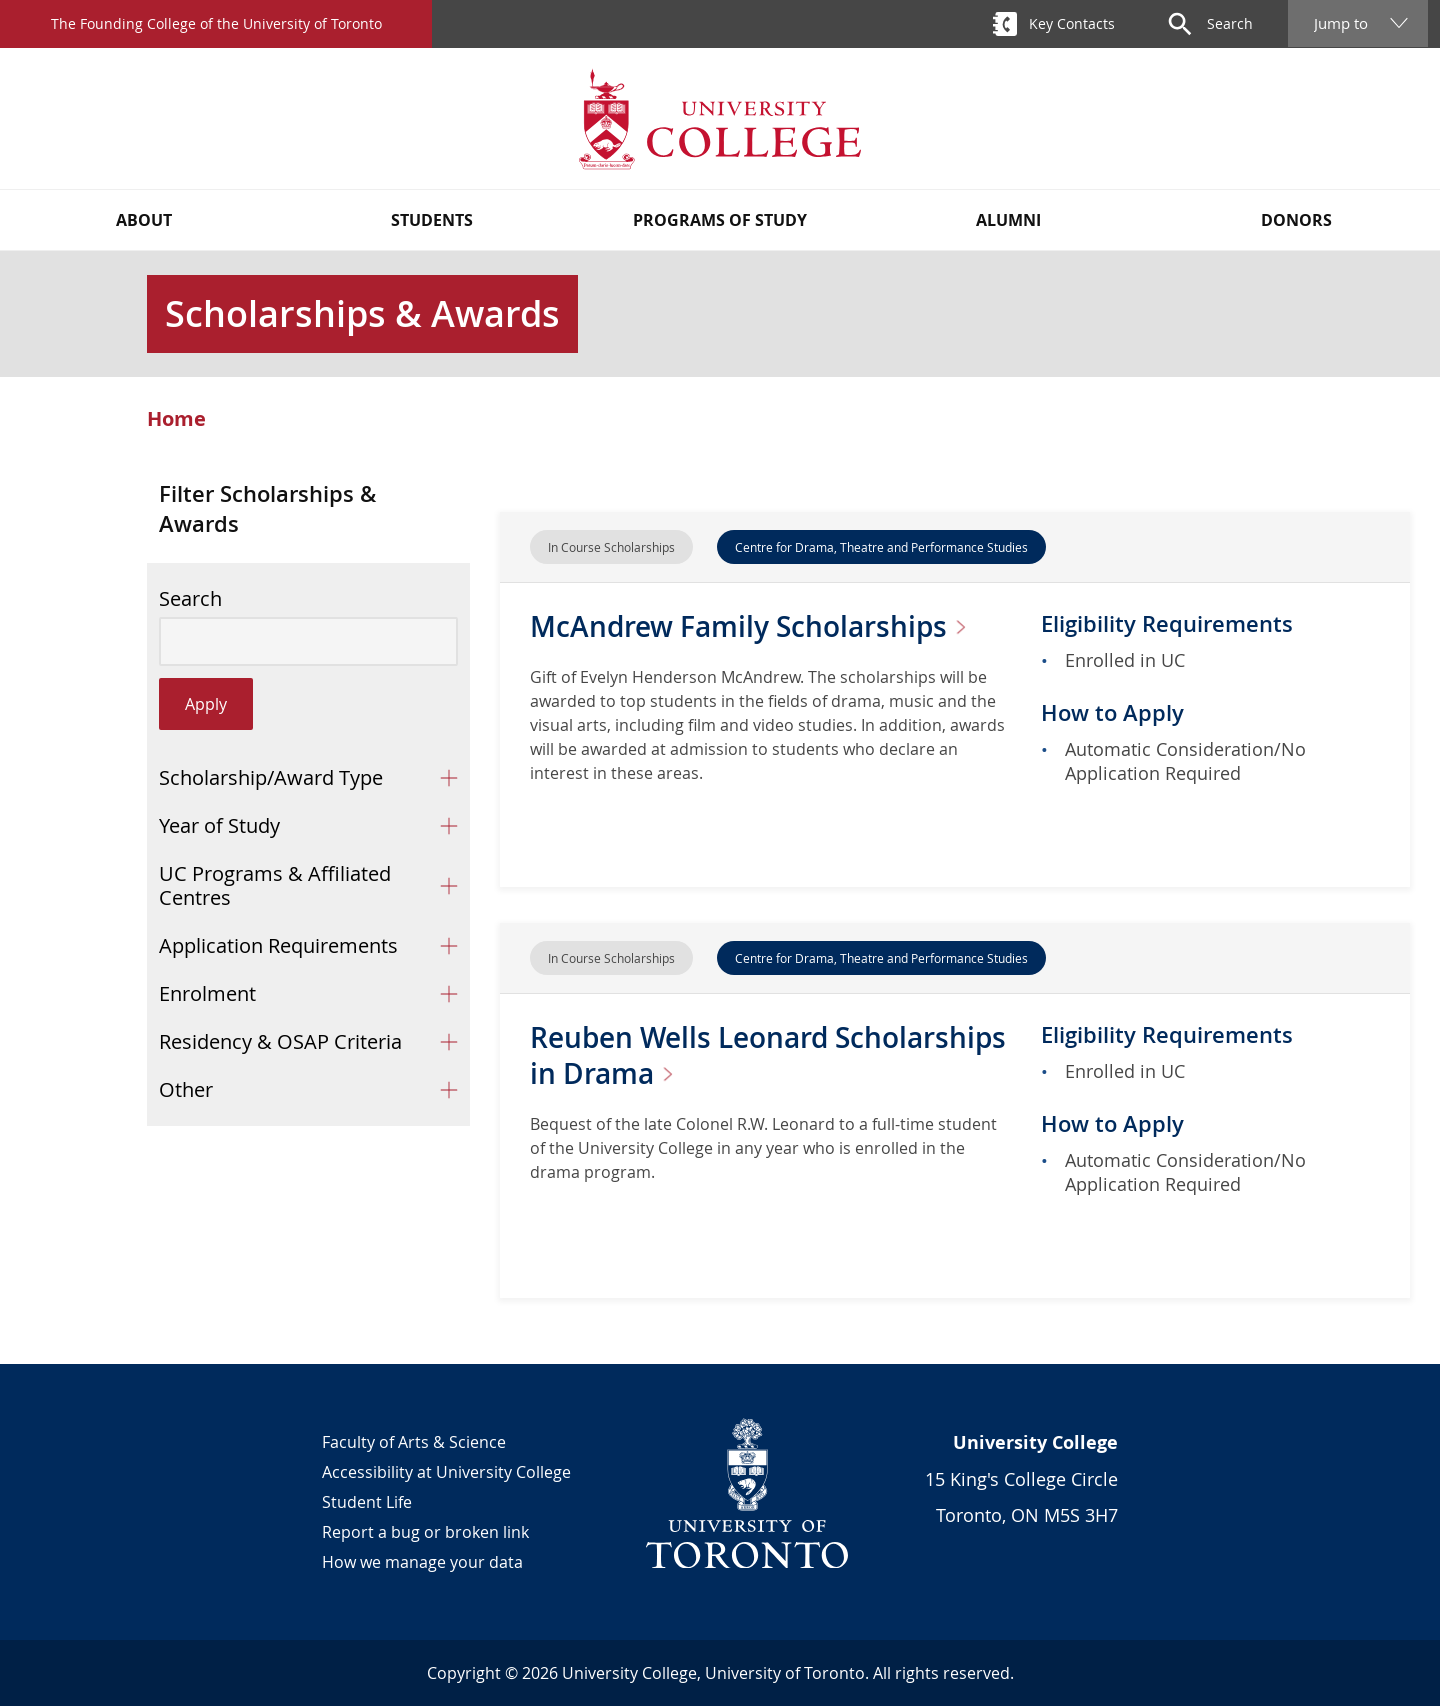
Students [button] (432, 220)
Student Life (367, 1502)
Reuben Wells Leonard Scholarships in (768, 1055)
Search (190, 599)
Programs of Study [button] (720, 220)
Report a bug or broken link (425, 1532)
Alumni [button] (1008, 220)
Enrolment (207, 993)
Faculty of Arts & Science (414, 1442)
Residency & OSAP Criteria (280, 1041)
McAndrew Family (756, 626)
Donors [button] (1296, 220)
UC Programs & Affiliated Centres (275, 885)
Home (176, 419)
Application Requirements (278, 945)
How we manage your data (422, 1562)
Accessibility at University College (446, 1472)
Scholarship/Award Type (271, 777)
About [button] (144, 220)
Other (186, 1089)
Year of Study (219, 825)
